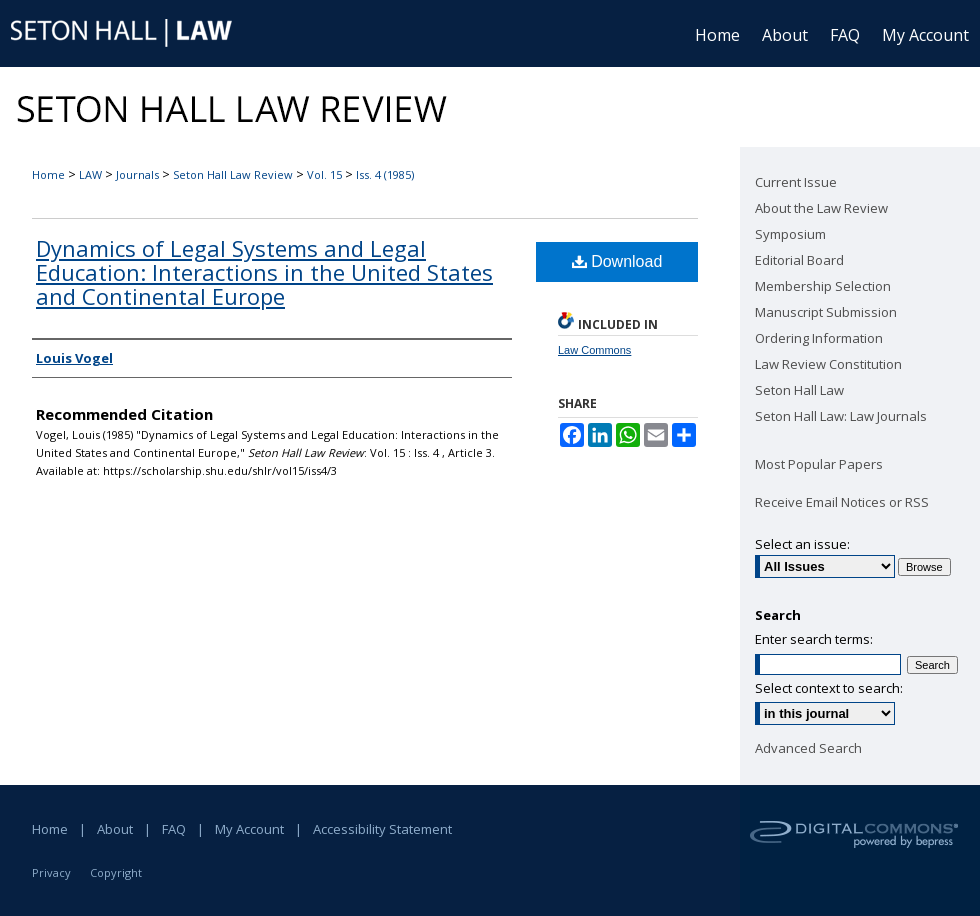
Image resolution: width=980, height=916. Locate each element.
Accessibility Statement (382, 829)
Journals (137, 174)
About (115, 829)
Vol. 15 (324, 174)
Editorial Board (799, 260)
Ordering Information (819, 338)
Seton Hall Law (799, 390)
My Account (249, 829)
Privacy (51, 872)
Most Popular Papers (819, 464)
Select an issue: (802, 544)
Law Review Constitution (828, 364)
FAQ (174, 829)
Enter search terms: (814, 639)
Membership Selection (823, 286)
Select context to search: (829, 688)
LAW (90, 174)
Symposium (790, 234)
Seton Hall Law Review (233, 174)
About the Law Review (821, 208)
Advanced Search (808, 748)
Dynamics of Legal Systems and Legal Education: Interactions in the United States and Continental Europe (264, 272)
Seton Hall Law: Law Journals (841, 416)
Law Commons (594, 350)
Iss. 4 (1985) (385, 174)
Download (617, 261)
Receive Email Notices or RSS (842, 502)
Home (48, 174)
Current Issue (796, 182)
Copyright (116, 872)
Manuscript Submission (826, 312)
